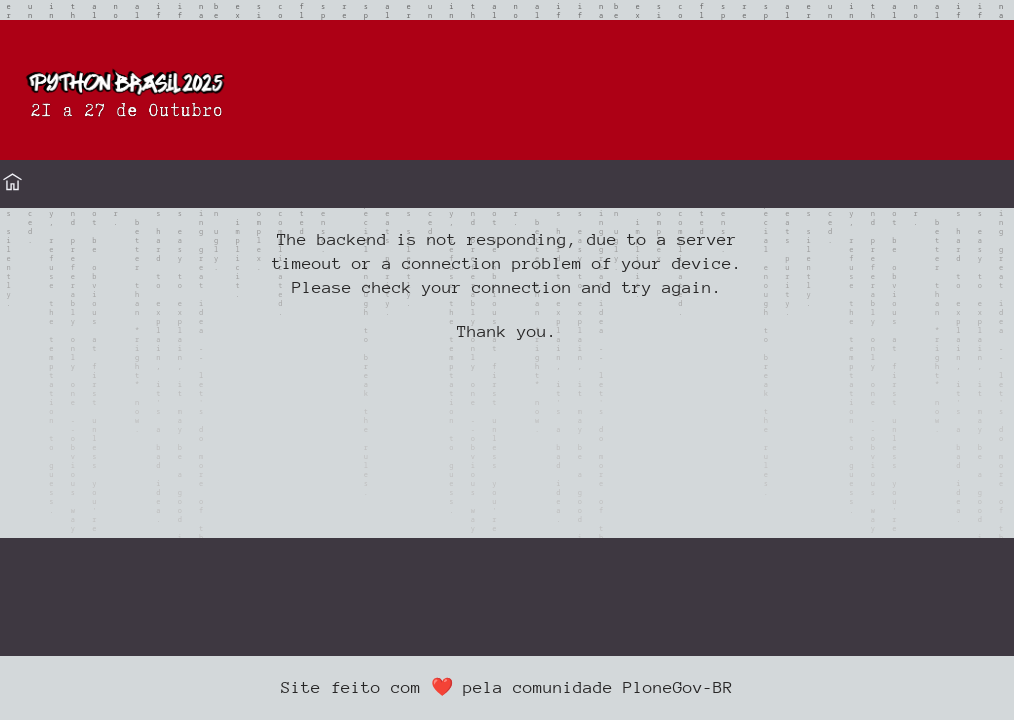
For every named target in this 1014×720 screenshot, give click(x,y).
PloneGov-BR (678, 687)
